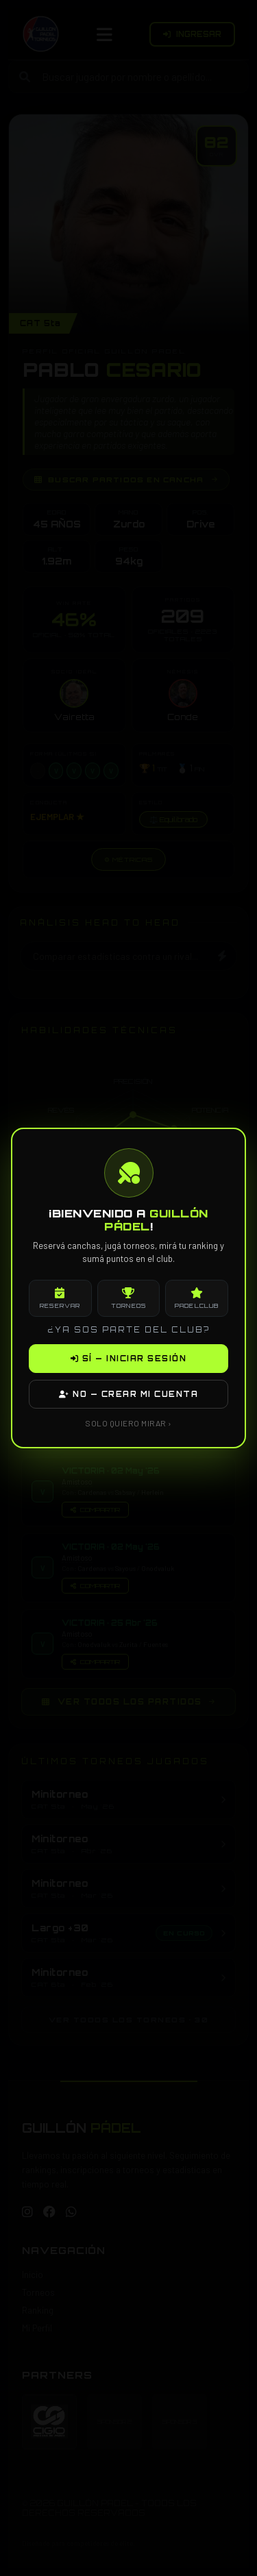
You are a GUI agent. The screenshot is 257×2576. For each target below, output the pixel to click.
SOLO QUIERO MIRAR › (128, 1423)
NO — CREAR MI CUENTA (128, 1394)
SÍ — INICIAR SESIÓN (129, 1358)
